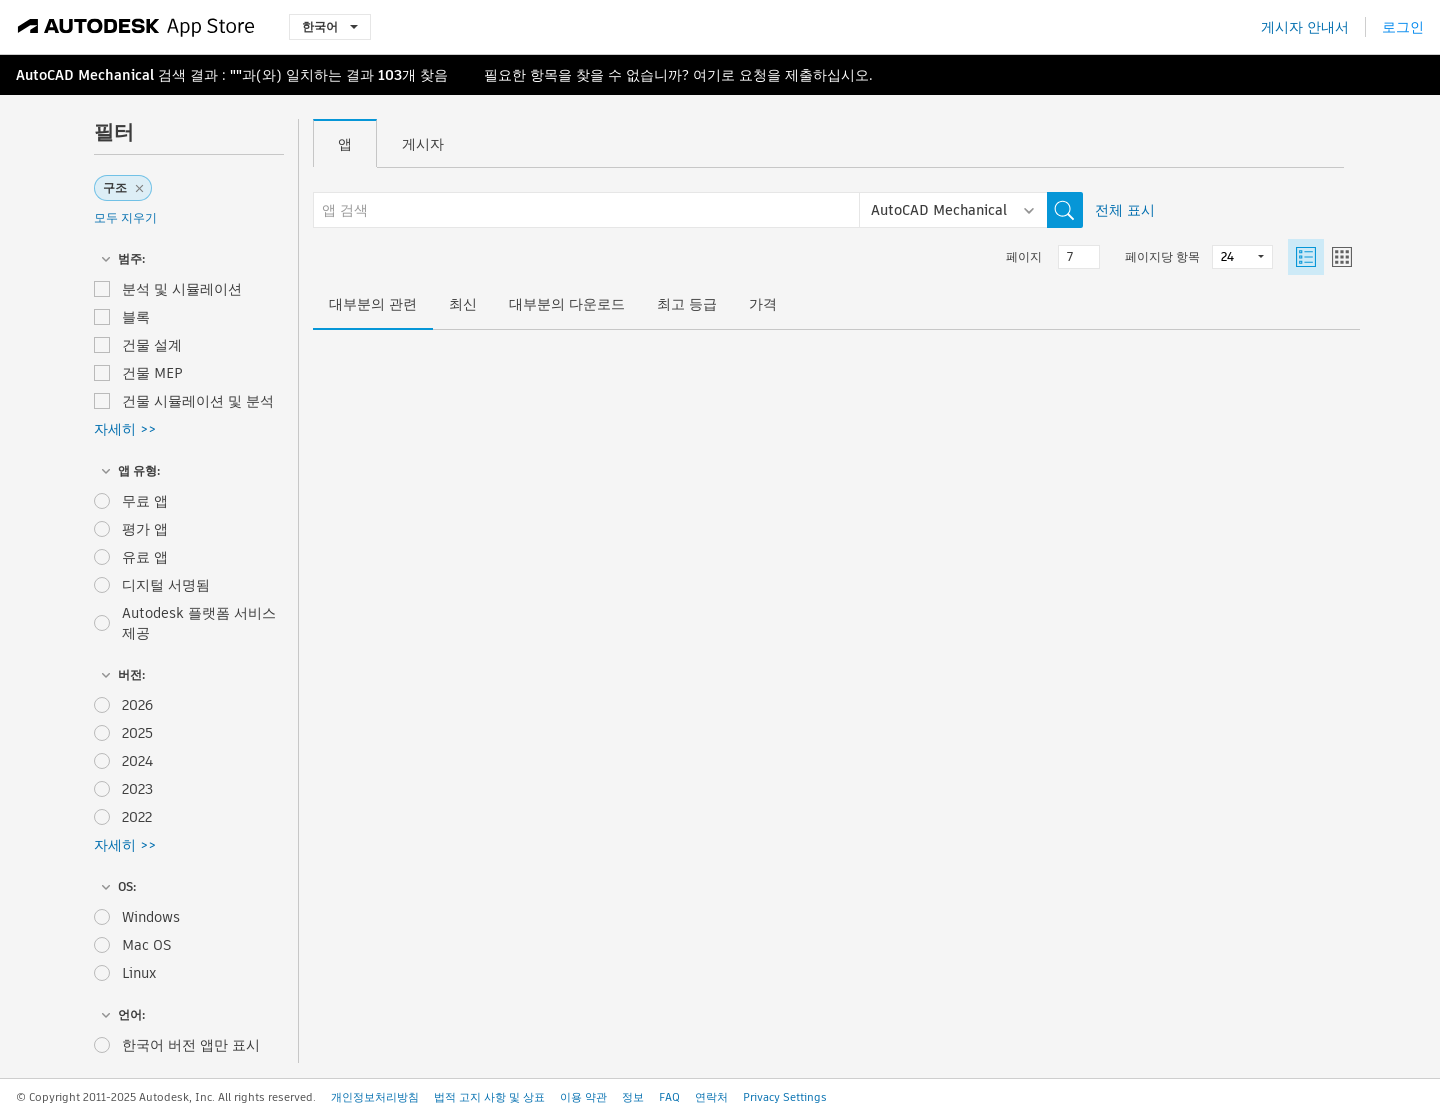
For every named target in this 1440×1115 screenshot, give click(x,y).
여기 (707, 75)
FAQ (669, 1097)
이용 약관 (583, 1097)
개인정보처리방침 (375, 1097)
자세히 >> (125, 429)
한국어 (330, 26)
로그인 (1403, 27)
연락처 (711, 1097)
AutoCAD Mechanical (85, 75)
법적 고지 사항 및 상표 (489, 1097)
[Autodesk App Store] (136, 27)
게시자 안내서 (1305, 27)
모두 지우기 (125, 217)
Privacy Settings (785, 1097)
